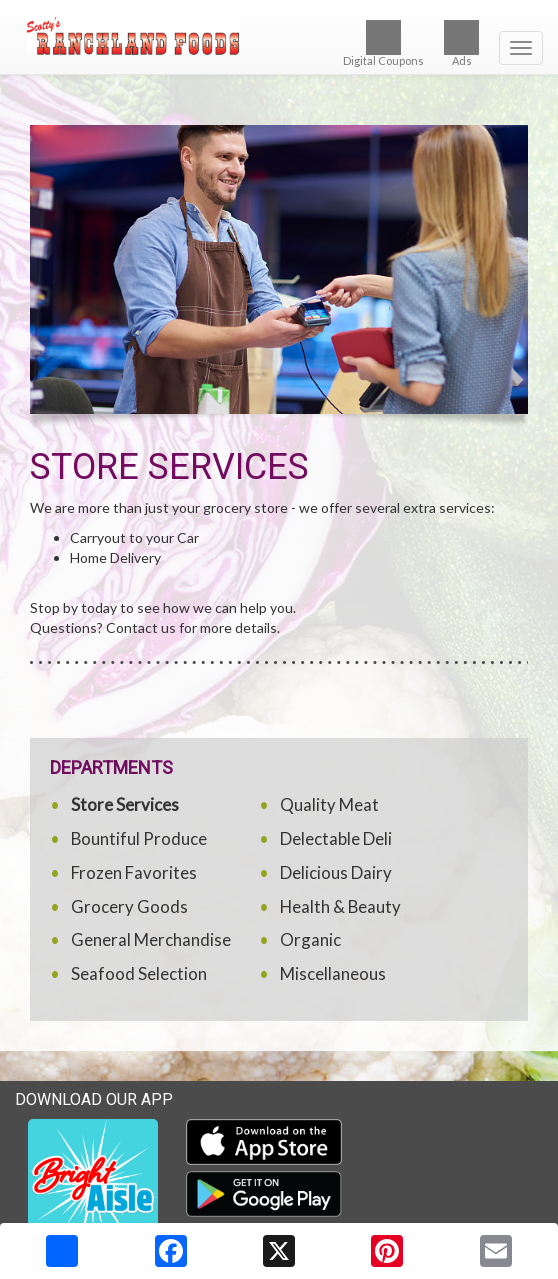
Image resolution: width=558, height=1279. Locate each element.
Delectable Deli (336, 838)
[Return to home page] (279, 36)
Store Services (125, 804)
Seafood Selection (139, 973)
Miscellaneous (333, 973)
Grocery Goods (129, 906)
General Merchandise (151, 939)
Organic (310, 939)
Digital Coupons (383, 43)
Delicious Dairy (336, 872)
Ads (461, 43)
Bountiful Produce (139, 838)
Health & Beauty (340, 906)
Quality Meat (329, 804)
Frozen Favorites (134, 872)
